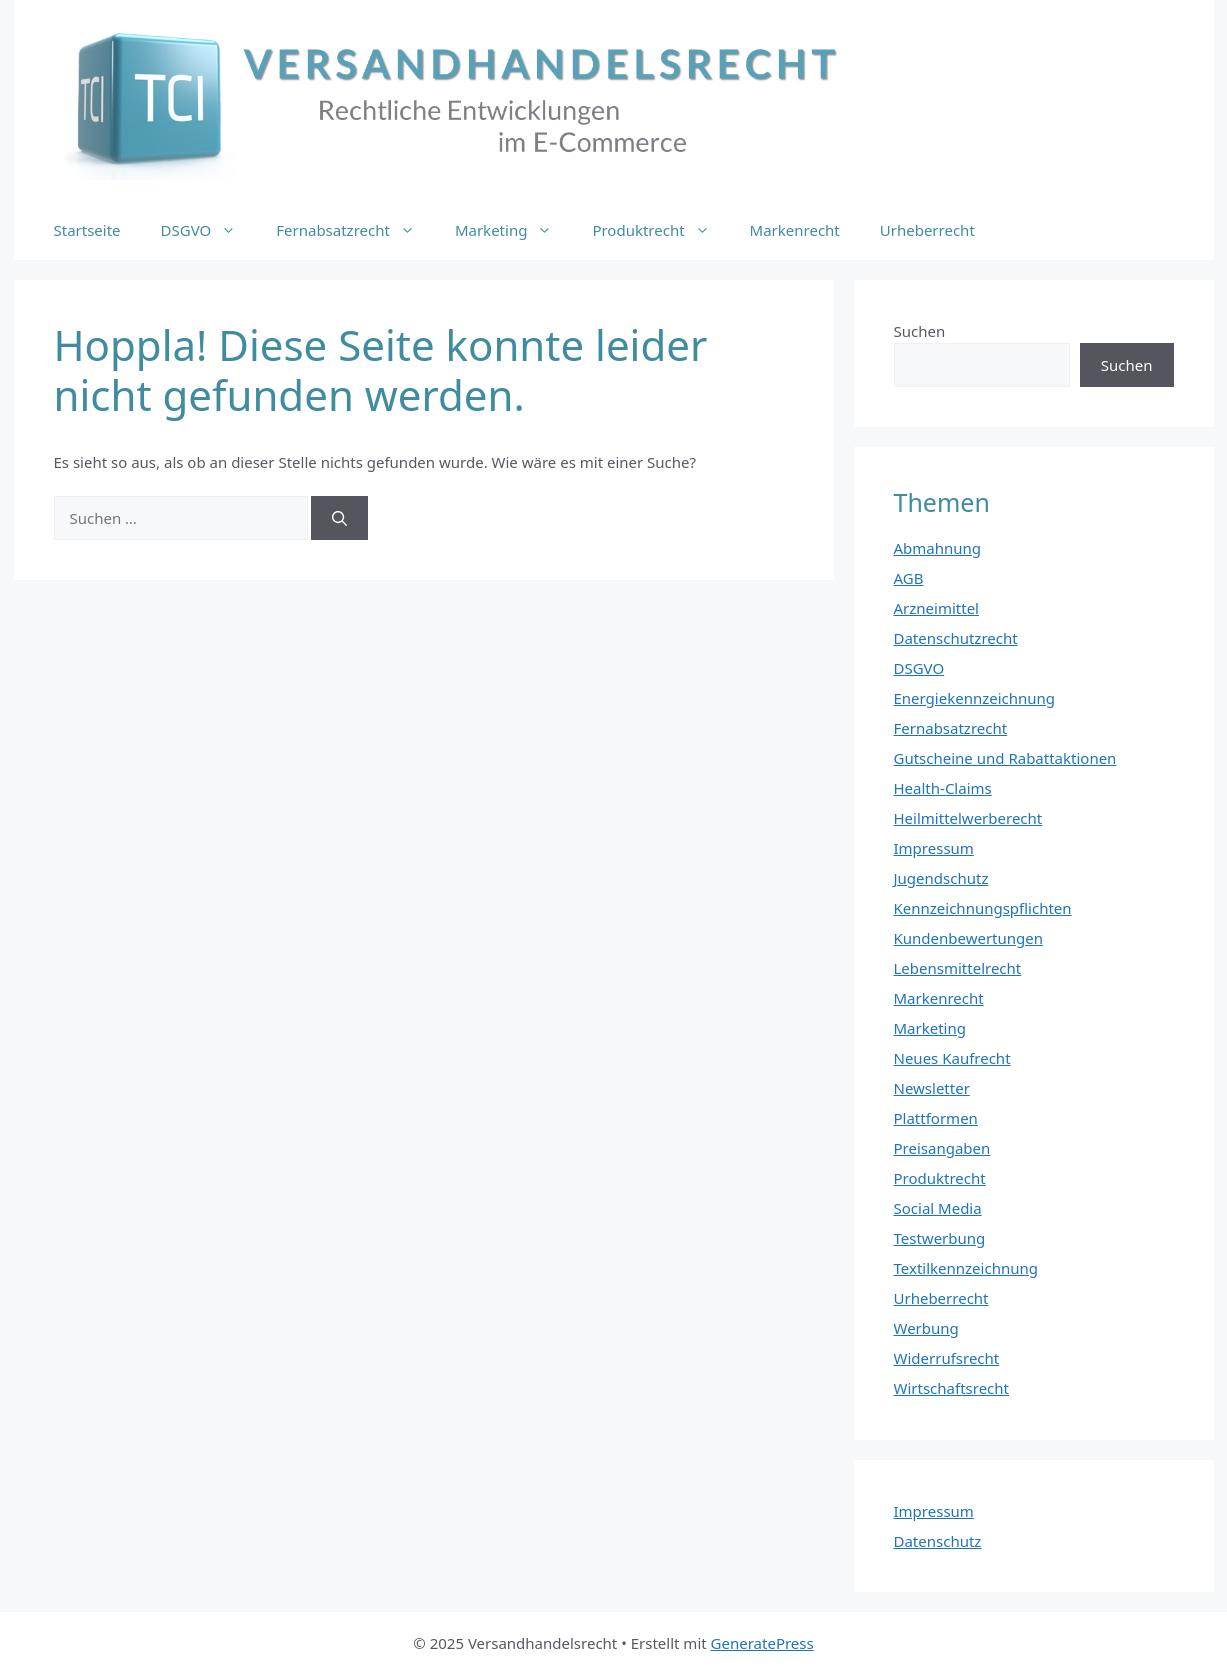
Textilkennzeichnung (966, 1268)
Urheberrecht (927, 230)
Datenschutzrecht (956, 638)
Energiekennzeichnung (975, 698)
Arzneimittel (937, 608)
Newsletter (932, 1088)
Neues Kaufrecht (952, 1058)
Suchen (920, 331)
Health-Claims (943, 788)
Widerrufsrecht (947, 1358)
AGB (909, 578)
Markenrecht (795, 230)
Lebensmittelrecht (958, 968)
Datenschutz (938, 1541)
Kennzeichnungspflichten (983, 908)
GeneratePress (762, 1643)
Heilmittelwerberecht (968, 818)
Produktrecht (660, 230)
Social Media (938, 1208)
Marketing (513, 230)
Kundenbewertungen (969, 938)
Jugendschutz (941, 878)
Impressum (934, 848)
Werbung (926, 1328)
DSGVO (209, 230)
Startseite (87, 230)
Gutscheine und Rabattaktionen (1005, 758)
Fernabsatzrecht (355, 230)
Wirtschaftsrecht (952, 1388)
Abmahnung (938, 548)
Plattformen (936, 1118)
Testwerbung (940, 1238)
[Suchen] (339, 518)
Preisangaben (942, 1148)
